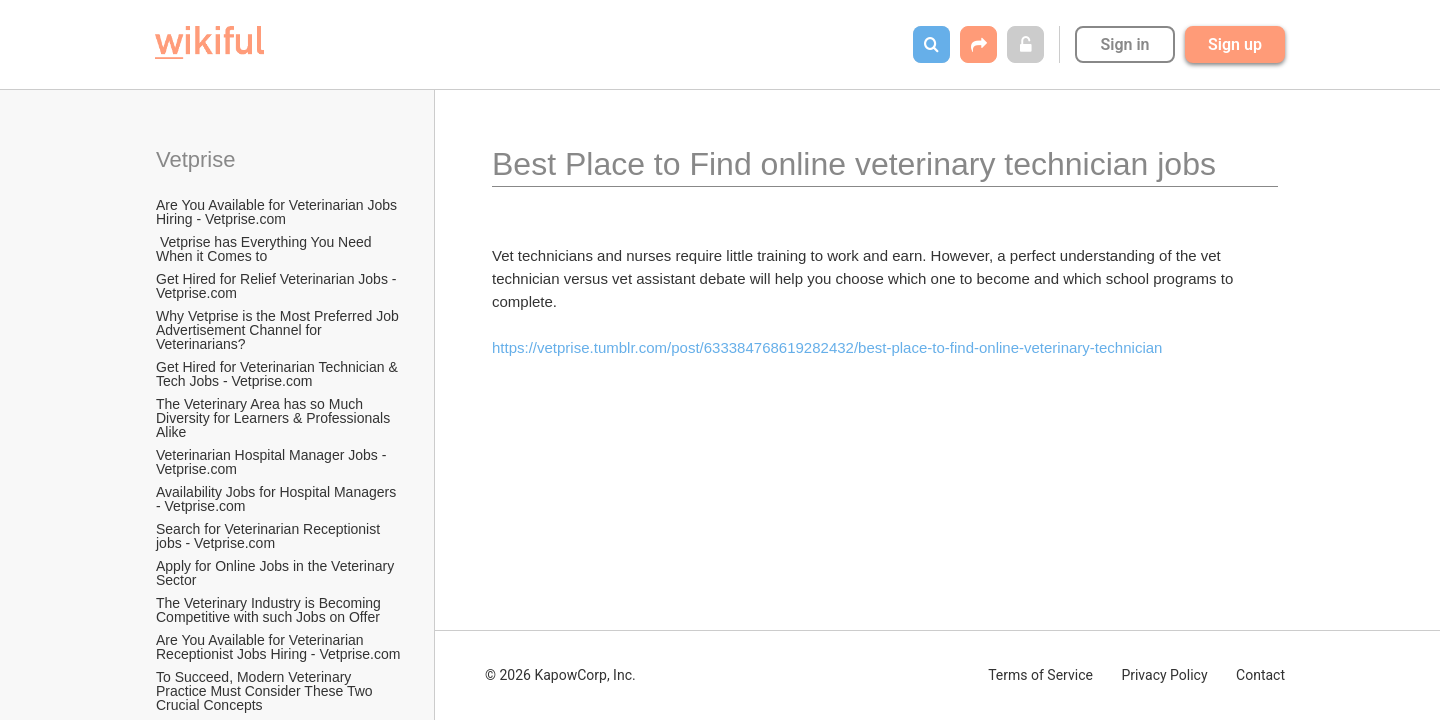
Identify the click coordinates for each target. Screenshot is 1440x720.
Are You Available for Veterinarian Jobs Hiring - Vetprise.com (278, 212)
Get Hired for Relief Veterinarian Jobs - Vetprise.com (278, 286)
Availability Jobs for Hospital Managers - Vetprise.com (278, 499)
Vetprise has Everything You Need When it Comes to (265, 249)
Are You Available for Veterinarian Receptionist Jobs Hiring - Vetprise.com (278, 647)
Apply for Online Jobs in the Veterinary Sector (277, 573)
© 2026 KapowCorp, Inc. (560, 675)
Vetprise (196, 159)
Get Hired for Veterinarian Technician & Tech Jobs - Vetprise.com (278, 374)
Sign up (1235, 44)
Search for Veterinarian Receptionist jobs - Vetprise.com (270, 536)
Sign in (1124, 44)
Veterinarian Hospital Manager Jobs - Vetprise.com (273, 462)
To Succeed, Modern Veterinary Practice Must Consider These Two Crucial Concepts (266, 691)
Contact (1260, 675)
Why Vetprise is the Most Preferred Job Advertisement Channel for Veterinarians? (279, 330)
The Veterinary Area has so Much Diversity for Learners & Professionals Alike (274, 418)
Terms (1040, 675)
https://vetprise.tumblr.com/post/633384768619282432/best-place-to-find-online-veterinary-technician (827, 347)
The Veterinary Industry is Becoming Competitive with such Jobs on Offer (270, 610)
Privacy (1164, 675)
